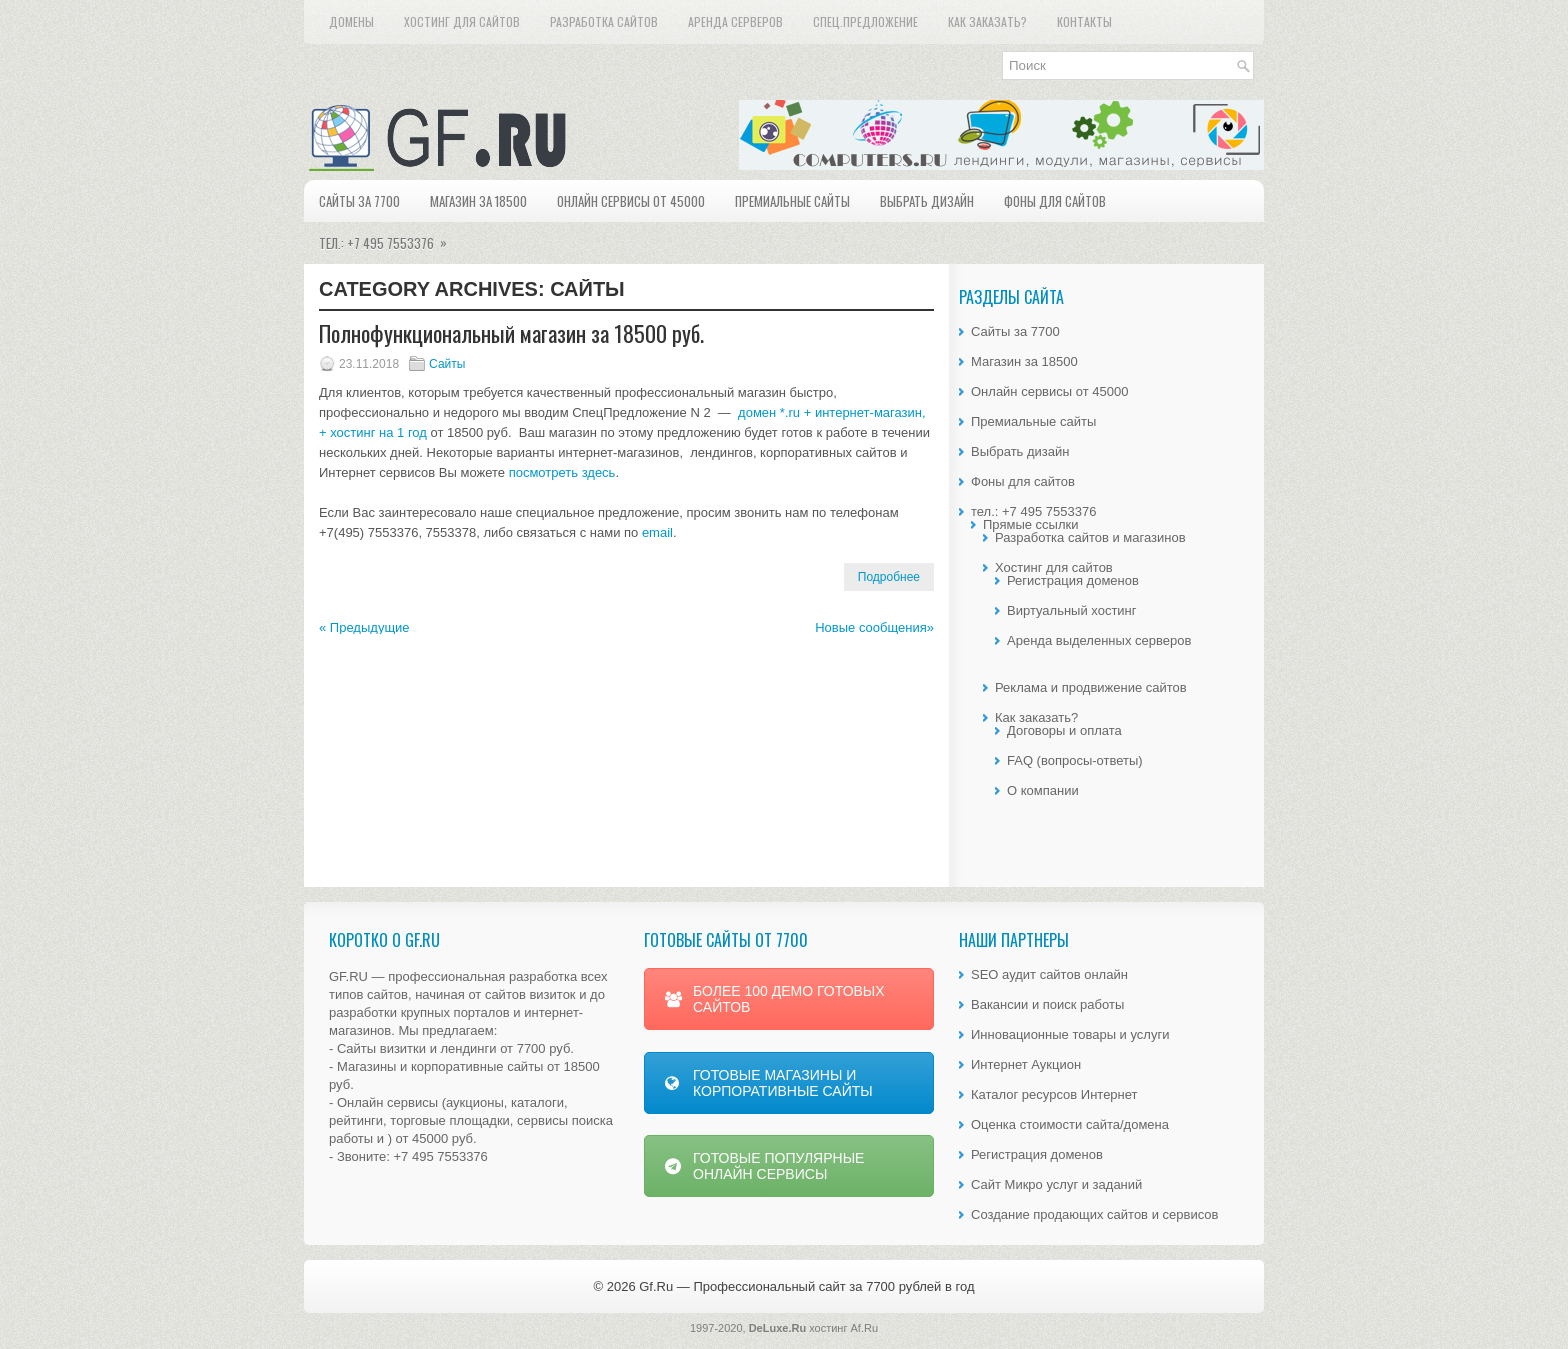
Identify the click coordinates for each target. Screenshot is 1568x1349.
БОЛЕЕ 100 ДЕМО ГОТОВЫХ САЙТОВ (775, 999)
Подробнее (889, 577)
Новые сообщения (874, 627)
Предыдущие (364, 627)
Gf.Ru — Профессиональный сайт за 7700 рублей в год (806, 1286)
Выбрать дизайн (927, 201)
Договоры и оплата (1064, 730)
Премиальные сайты (792, 201)
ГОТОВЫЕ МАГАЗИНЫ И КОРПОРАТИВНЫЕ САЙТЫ (769, 1083)
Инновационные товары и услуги (1070, 1034)
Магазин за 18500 (478, 201)
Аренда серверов (735, 21)
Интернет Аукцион (1026, 1064)
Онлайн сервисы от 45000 (631, 201)
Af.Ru (865, 1328)
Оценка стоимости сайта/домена (1070, 1124)
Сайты (447, 364)
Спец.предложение (865, 21)
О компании (1043, 790)
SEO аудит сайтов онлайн (1049, 974)
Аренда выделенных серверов (1099, 640)
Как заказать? (987, 21)
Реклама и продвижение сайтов (1091, 687)
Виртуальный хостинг (1072, 610)
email (657, 532)
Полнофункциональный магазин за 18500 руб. (511, 333)
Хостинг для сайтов (462, 21)
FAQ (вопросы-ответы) (1075, 760)
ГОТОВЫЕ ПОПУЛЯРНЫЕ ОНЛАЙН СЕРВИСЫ (764, 1166)
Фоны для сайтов (1055, 201)
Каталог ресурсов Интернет (1054, 1094)
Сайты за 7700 (359, 201)
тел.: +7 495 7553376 (389, 237)
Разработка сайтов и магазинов (1090, 537)
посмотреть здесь (562, 472)
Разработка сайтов (604, 21)
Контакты (1084, 21)
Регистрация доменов (1073, 580)
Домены (351, 21)
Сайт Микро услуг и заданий (1056, 1184)
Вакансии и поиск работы (1047, 1004)
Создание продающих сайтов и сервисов (1094, 1214)
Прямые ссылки (1030, 524)
